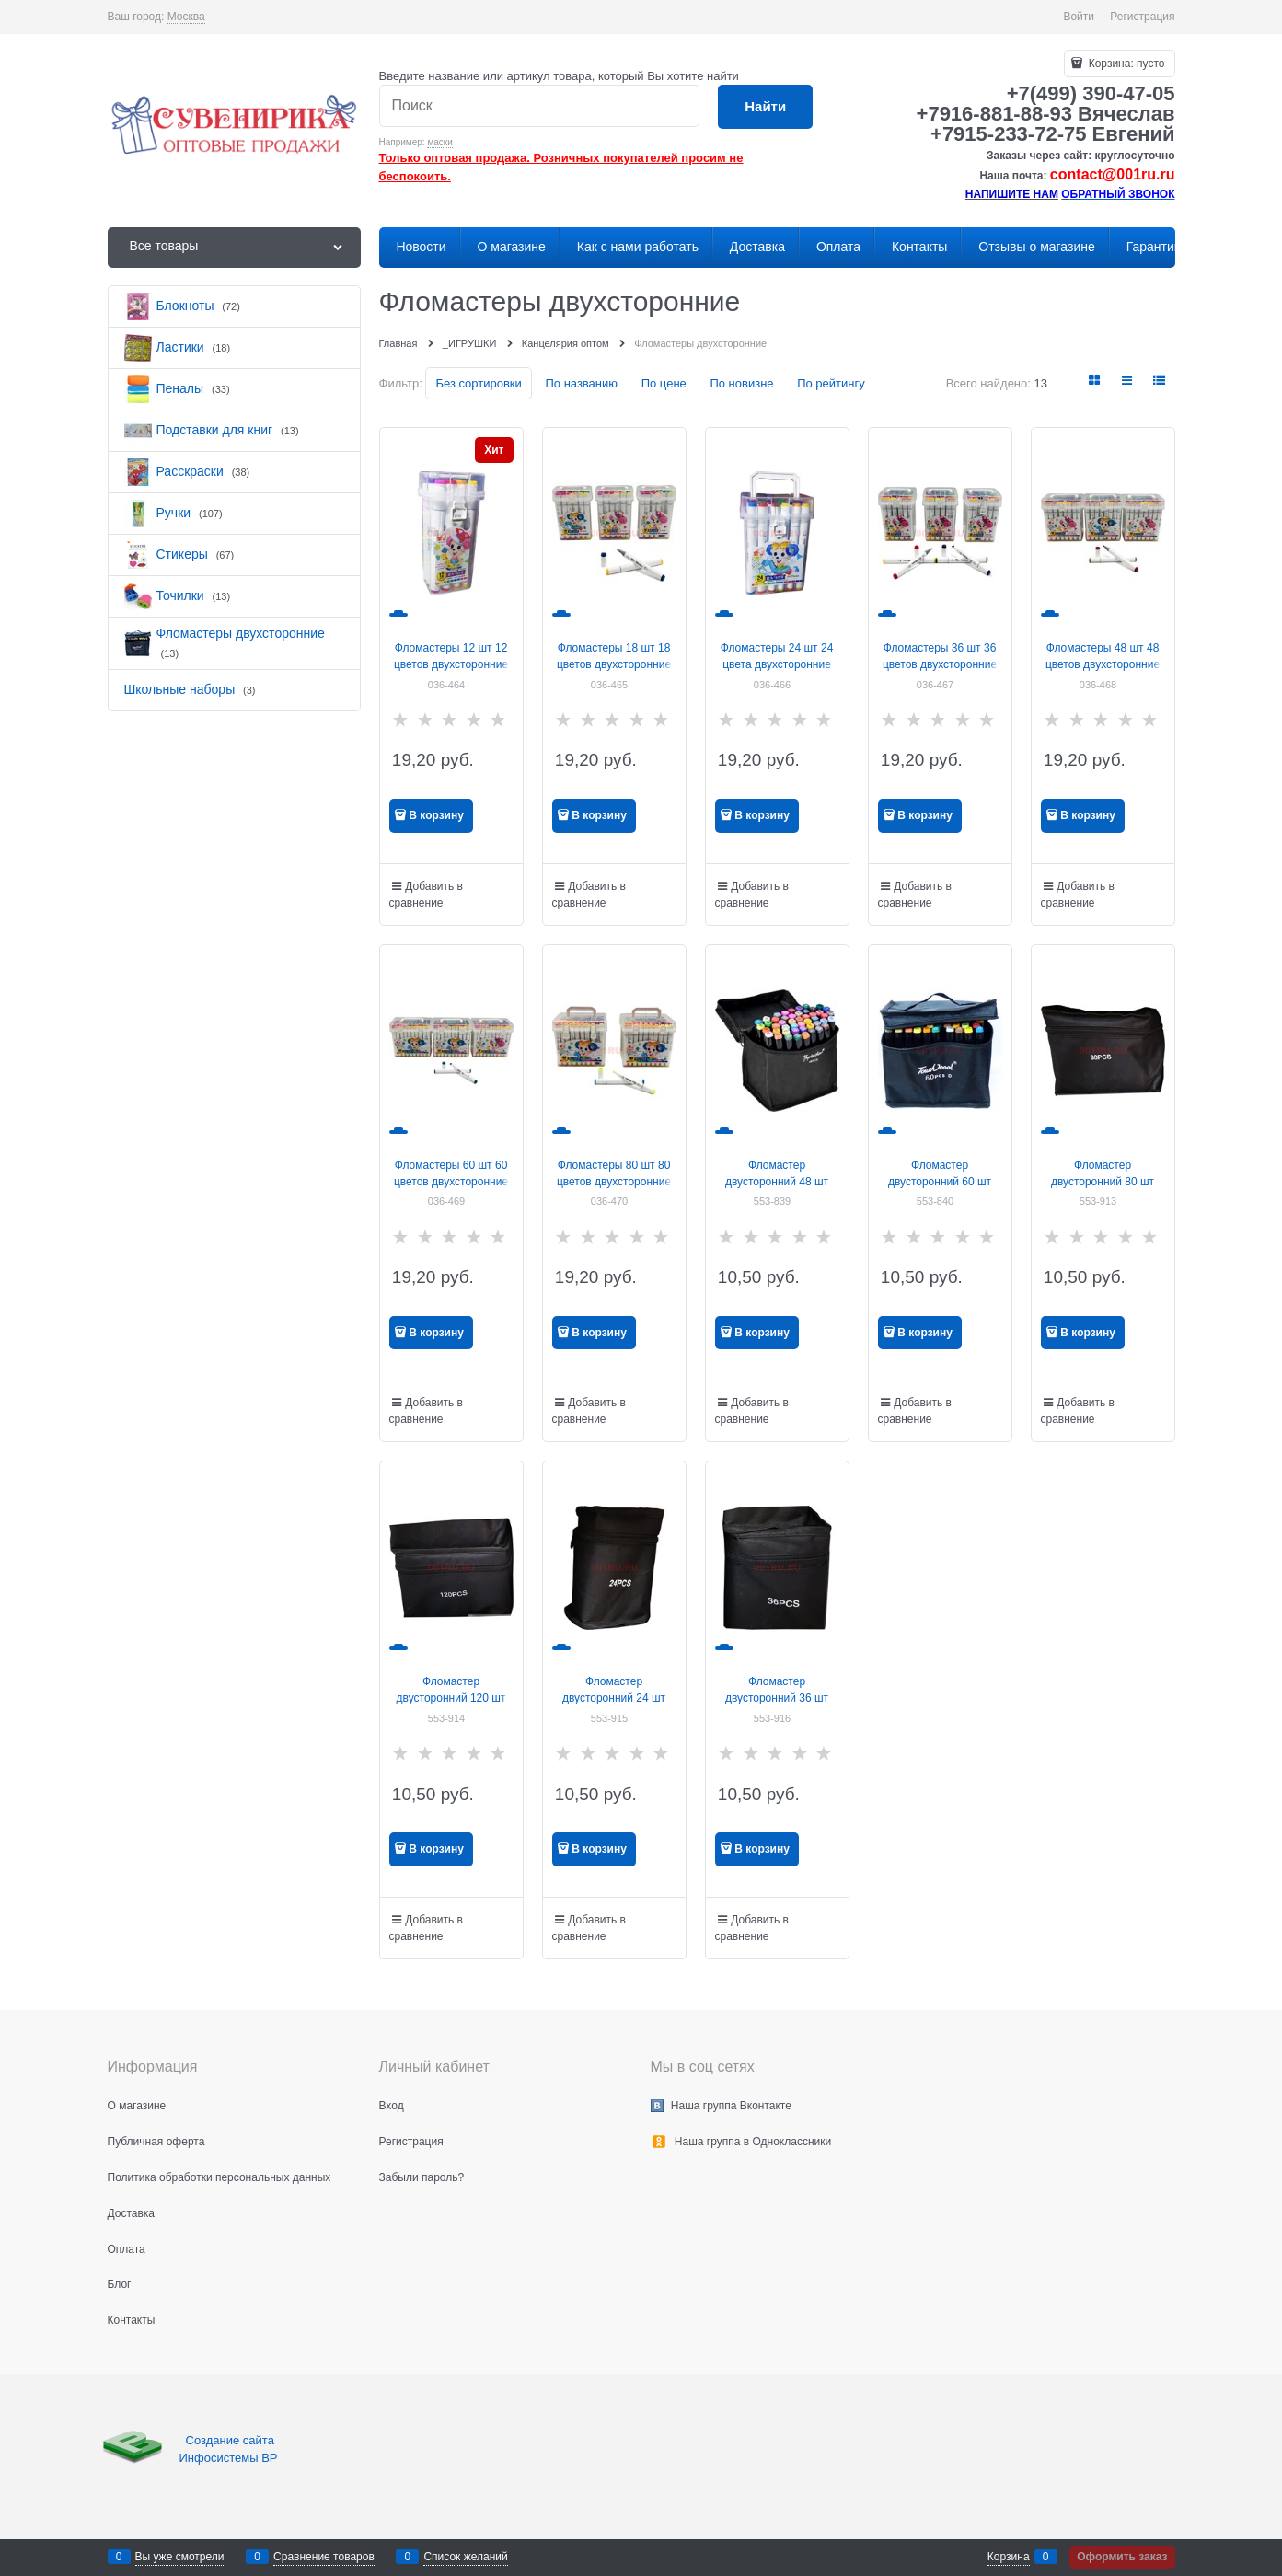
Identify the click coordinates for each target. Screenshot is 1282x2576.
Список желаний (465, 2556)
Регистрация (1142, 16)
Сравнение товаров (324, 2556)
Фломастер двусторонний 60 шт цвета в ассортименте (940, 1182)
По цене (664, 383)
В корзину (436, 815)
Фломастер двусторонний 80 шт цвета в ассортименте (1102, 1182)
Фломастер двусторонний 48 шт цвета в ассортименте (777, 1182)
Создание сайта (232, 2440)
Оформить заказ (1122, 2556)
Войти (1078, 16)
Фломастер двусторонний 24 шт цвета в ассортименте (614, 1698)
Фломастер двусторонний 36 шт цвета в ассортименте (777, 1698)
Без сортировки (478, 383)
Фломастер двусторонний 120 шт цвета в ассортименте (451, 1698)
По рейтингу (831, 383)
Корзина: (1124, 63)
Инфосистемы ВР (228, 2458)
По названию (581, 383)
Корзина (1008, 2556)
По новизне (741, 383)
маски (439, 142)
